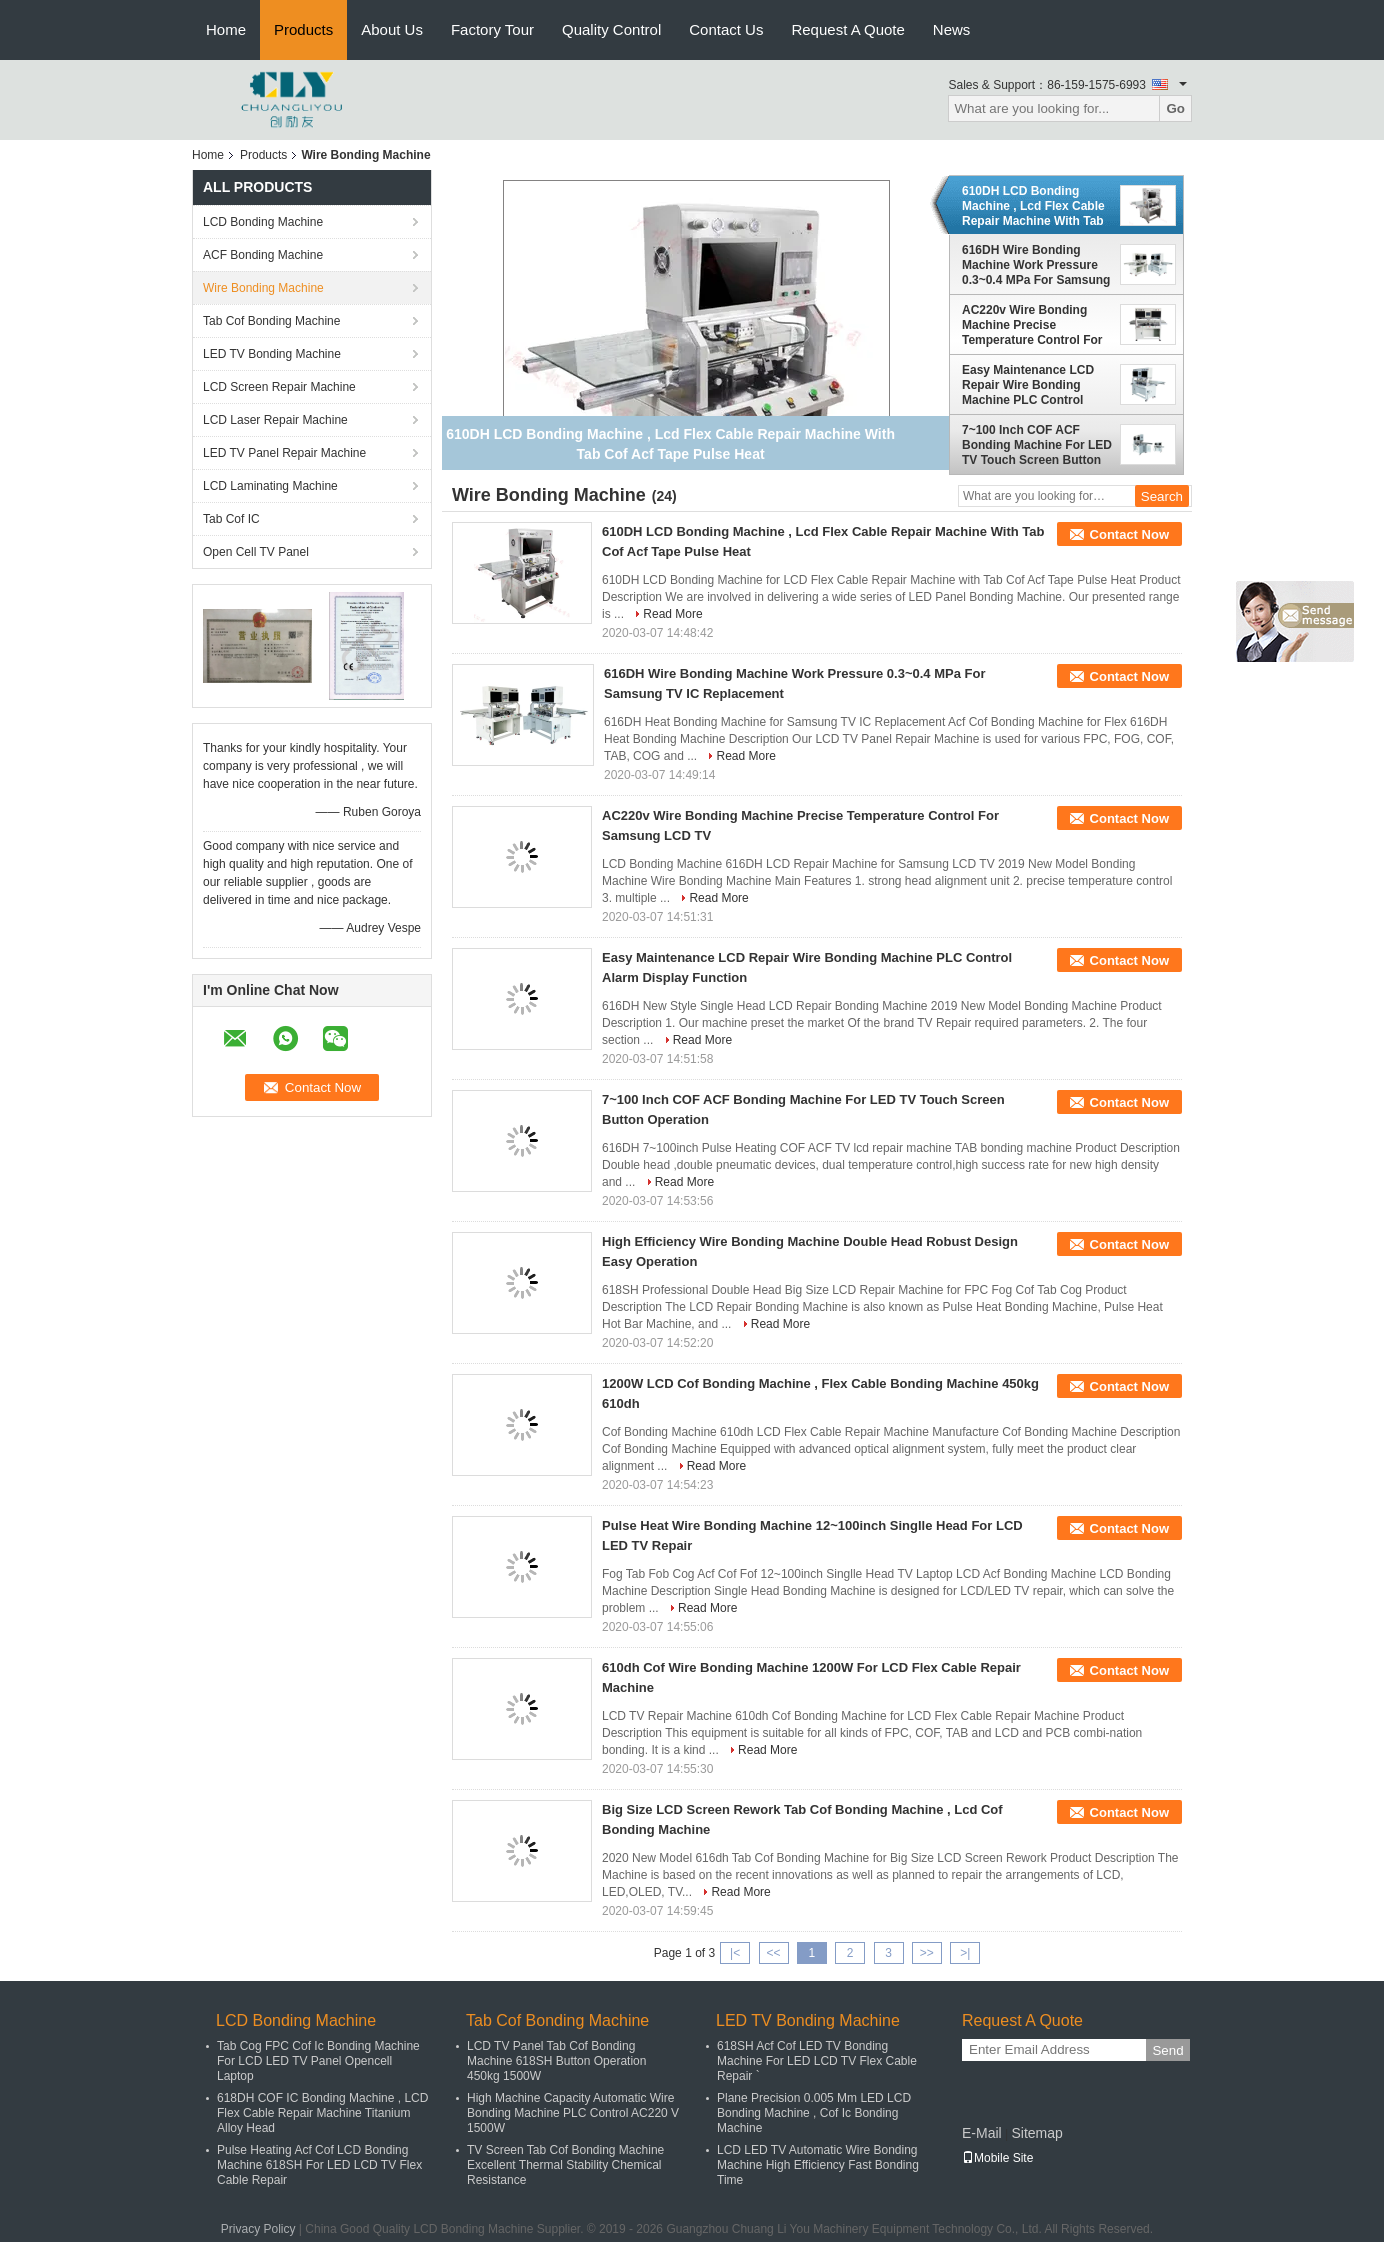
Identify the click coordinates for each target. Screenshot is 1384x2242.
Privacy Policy (258, 2229)
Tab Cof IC (231, 519)
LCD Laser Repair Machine (275, 420)
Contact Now (1129, 534)
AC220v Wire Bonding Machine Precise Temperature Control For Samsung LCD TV (1032, 325)
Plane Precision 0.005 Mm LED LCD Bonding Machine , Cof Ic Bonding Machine (814, 2113)
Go (1175, 108)
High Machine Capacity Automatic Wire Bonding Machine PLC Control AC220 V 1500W (573, 2113)
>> (927, 1953)
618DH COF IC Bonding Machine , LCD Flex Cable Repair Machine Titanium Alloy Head (322, 2113)
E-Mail (982, 2133)
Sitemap (1036, 2133)
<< (773, 1953)
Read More (672, 614)
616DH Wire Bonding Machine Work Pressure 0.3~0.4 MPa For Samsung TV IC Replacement (1036, 265)
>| (965, 1953)
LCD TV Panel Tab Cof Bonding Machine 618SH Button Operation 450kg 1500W (556, 2061)
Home (226, 29)
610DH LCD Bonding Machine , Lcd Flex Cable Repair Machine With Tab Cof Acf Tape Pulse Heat (1033, 206)
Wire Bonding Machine (263, 288)
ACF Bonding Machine (263, 255)
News (952, 29)
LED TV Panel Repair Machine (284, 453)
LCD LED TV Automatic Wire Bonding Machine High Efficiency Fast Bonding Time (818, 2165)
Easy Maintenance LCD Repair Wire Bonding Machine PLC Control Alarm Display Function (1029, 385)
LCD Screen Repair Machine (279, 387)
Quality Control (611, 29)
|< (735, 1953)
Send (1167, 2050)
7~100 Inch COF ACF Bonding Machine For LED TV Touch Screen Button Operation (1037, 445)
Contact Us (726, 29)
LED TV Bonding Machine (272, 354)
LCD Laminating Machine (270, 486)
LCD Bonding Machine (263, 222)
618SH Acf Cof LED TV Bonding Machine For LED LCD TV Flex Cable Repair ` (817, 2061)
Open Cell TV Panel (256, 552)
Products (303, 29)
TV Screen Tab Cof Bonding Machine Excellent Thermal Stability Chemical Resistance (565, 2165)
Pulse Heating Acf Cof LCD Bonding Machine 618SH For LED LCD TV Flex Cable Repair (319, 2165)
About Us (392, 29)
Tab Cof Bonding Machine (271, 321)
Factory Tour (492, 29)
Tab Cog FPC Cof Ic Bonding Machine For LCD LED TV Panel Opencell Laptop (318, 2061)
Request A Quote (847, 29)
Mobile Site (997, 2158)
